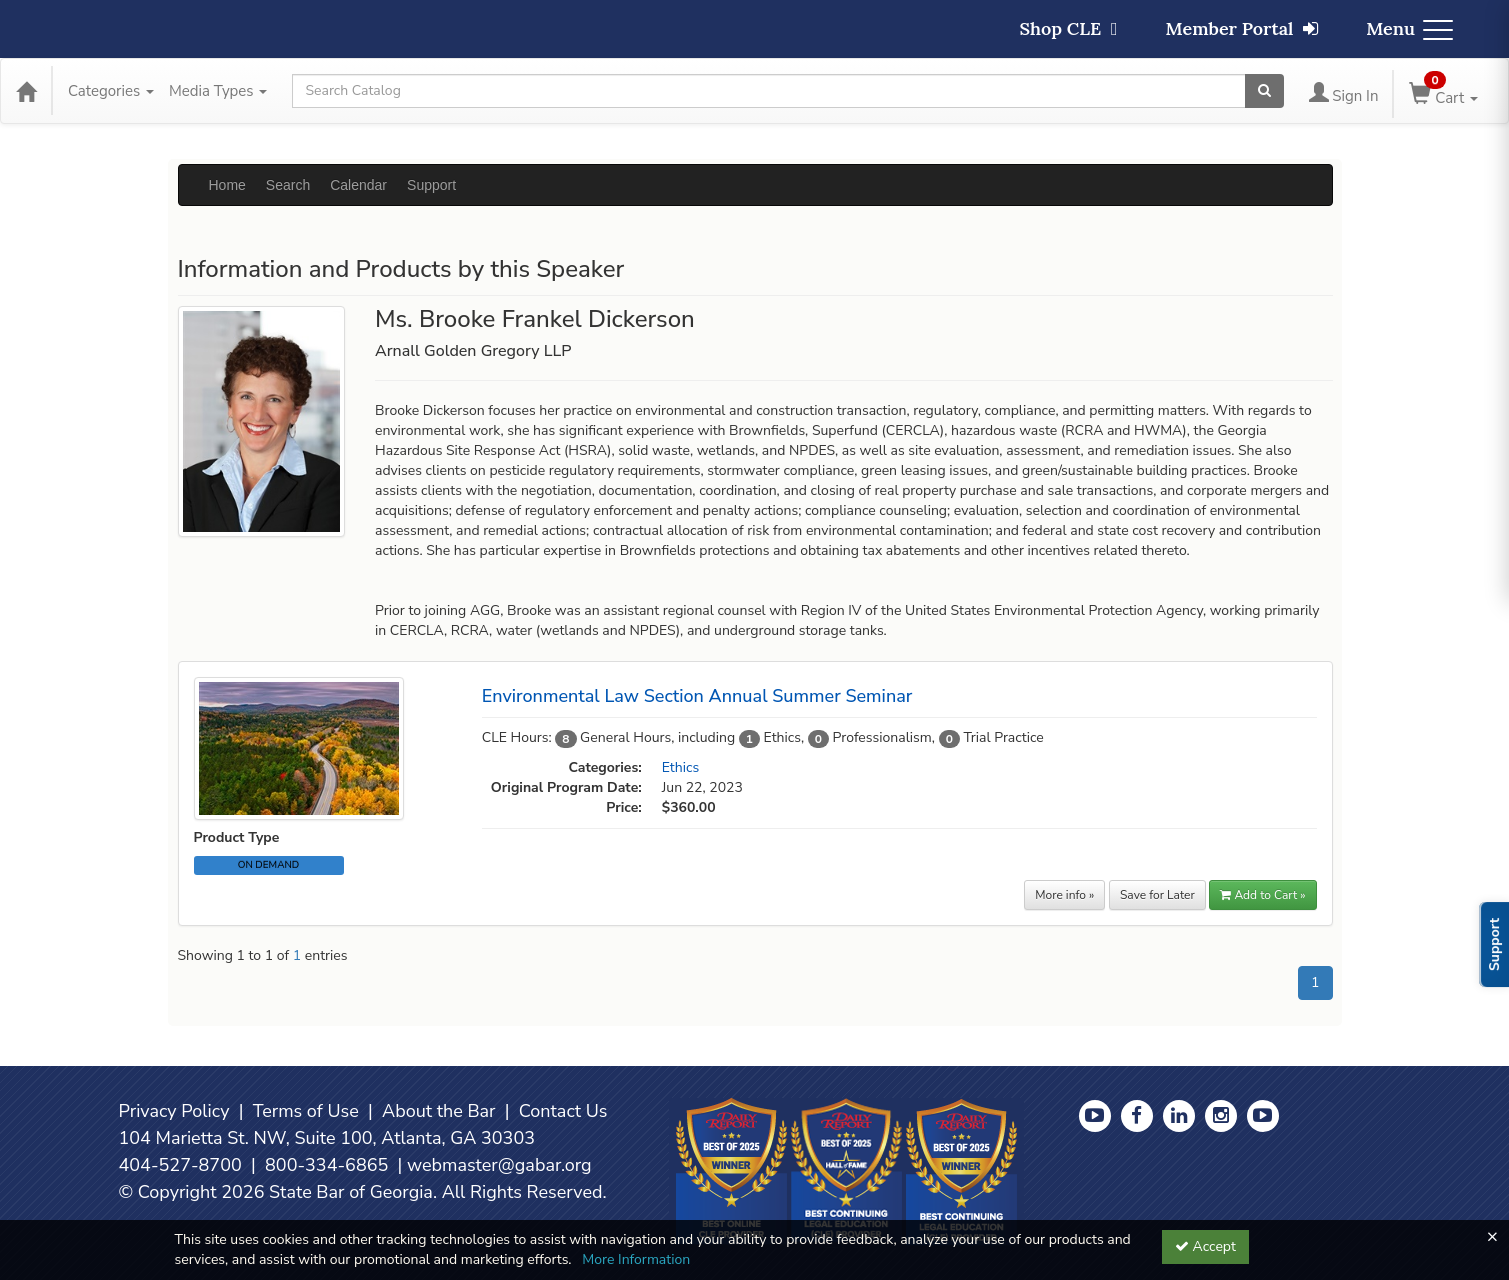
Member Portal (1242, 28)
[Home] (26, 91)
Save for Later (1157, 895)
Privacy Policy (174, 1111)
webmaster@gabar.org (499, 1165)
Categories (111, 91)
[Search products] (1264, 91)
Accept (1205, 1246)
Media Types (218, 91)
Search (288, 185)
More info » (1064, 895)
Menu (1409, 28)
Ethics (680, 767)
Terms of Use (306, 1111)
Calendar (358, 185)
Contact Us (563, 1111)
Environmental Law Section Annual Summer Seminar (697, 696)
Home (227, 185)
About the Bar (439, 1111)
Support (431, 185)
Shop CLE (1068, 28)
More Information (636, 1259)
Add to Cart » (1262, 895)
